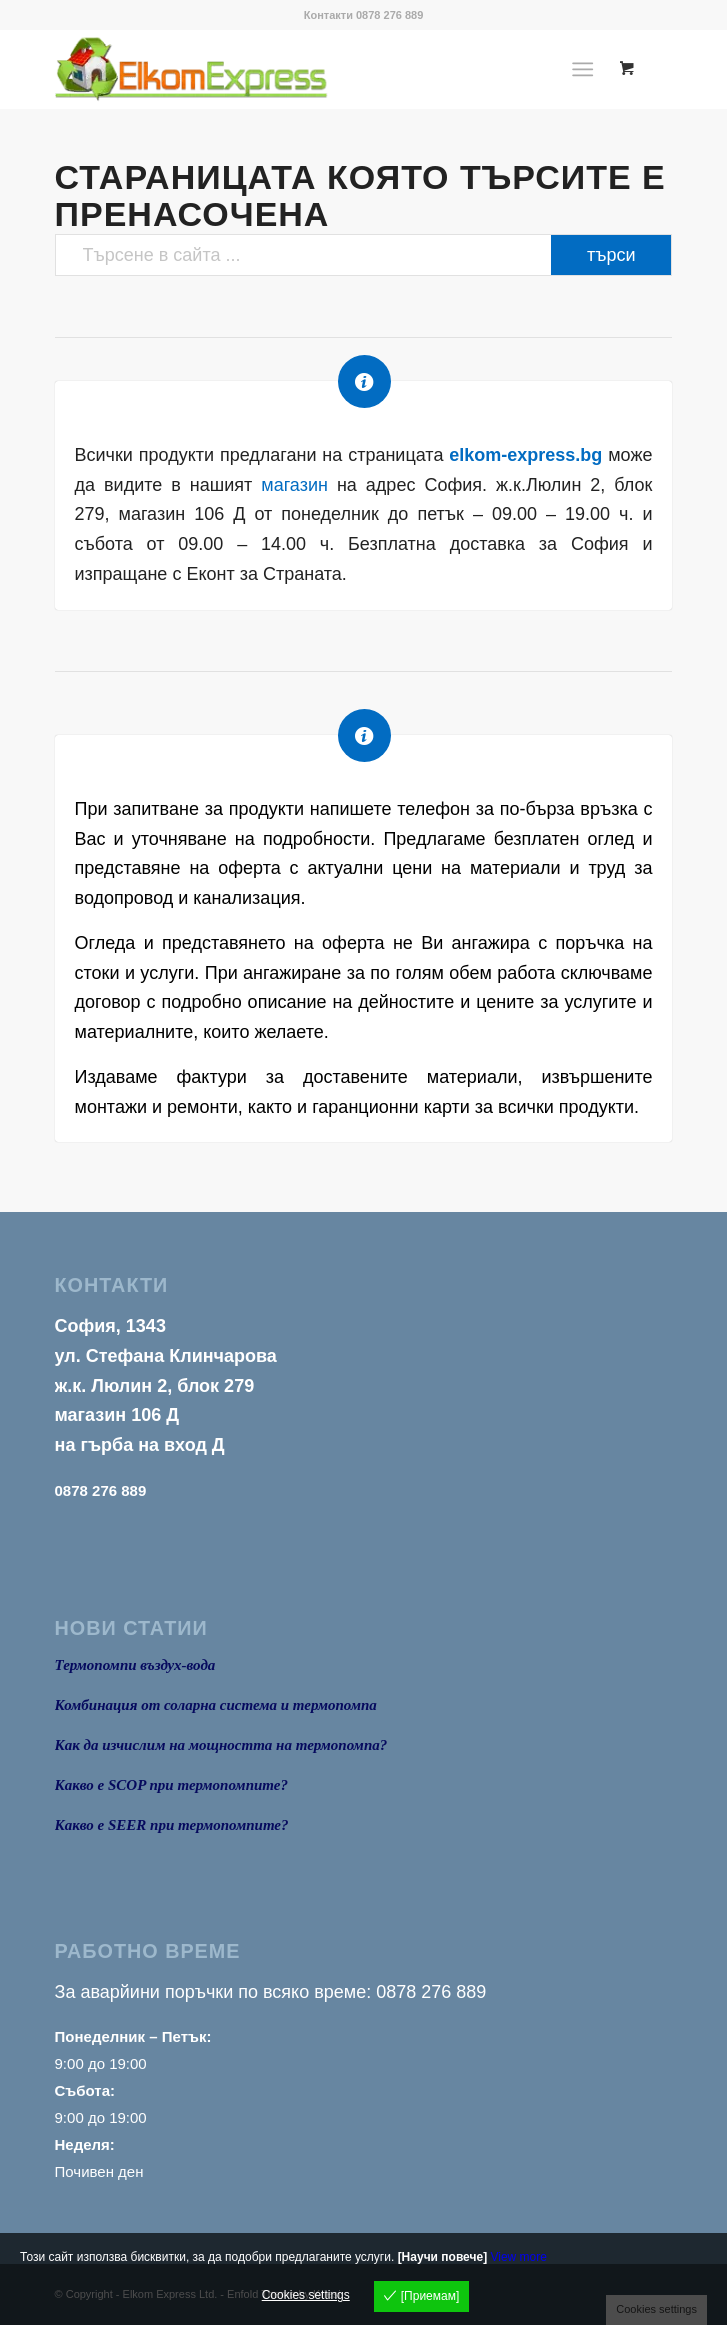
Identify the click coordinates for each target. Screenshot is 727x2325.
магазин (294, 485)
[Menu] (583, 69)
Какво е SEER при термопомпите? (172, 1825)
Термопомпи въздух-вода (135, 1665)
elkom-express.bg (525, 455)
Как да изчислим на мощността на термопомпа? (221, 1745)
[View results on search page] (611, 255)
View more (518, 2257)
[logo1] (302, 69)
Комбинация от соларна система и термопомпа (216, 1705)
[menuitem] (587, 69)
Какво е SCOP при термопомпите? (171, 1785)
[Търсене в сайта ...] (364, 255)
